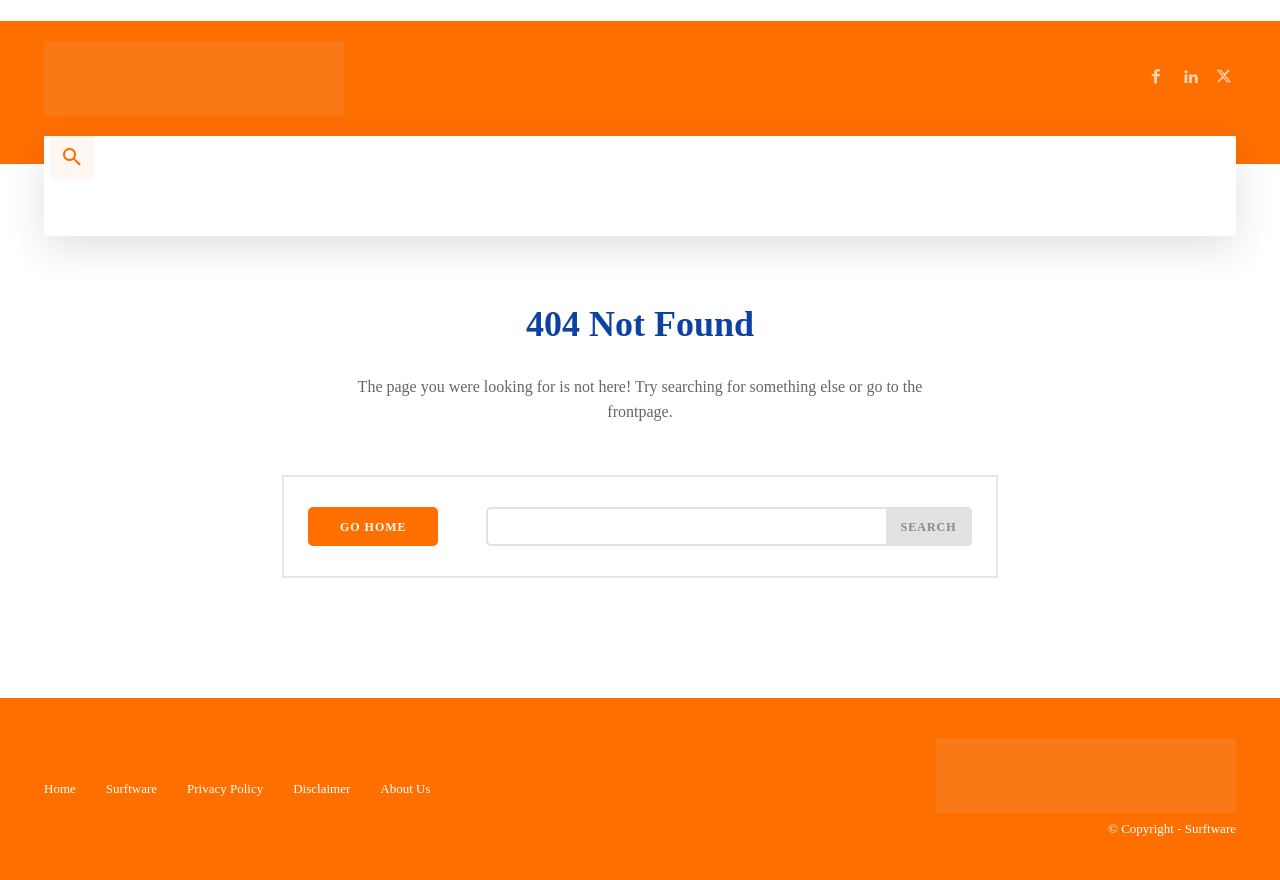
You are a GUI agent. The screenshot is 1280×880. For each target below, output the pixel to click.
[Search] (929, 527)
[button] (72, 158)
